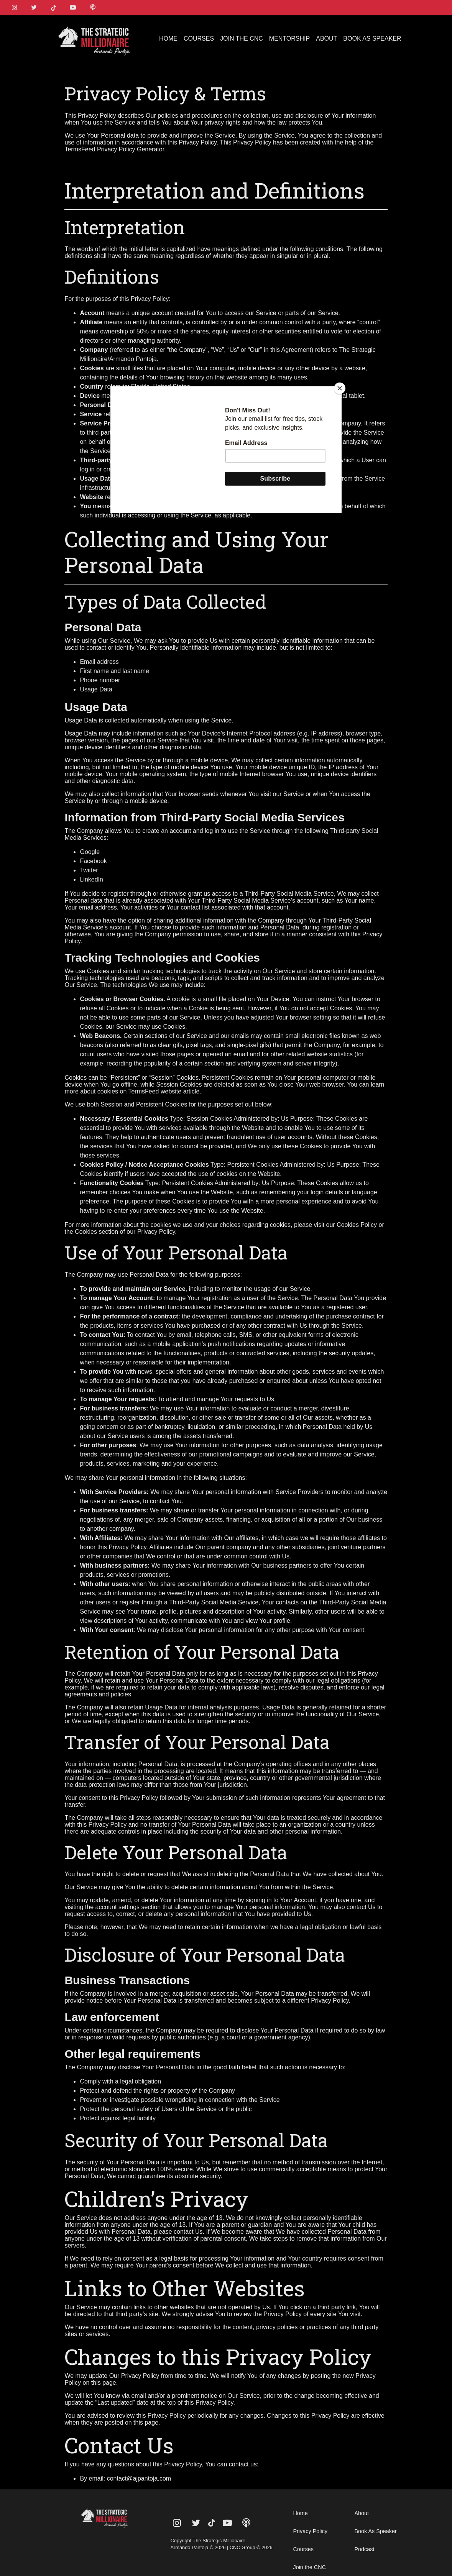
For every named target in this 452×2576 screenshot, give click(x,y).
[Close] (339, 388)
